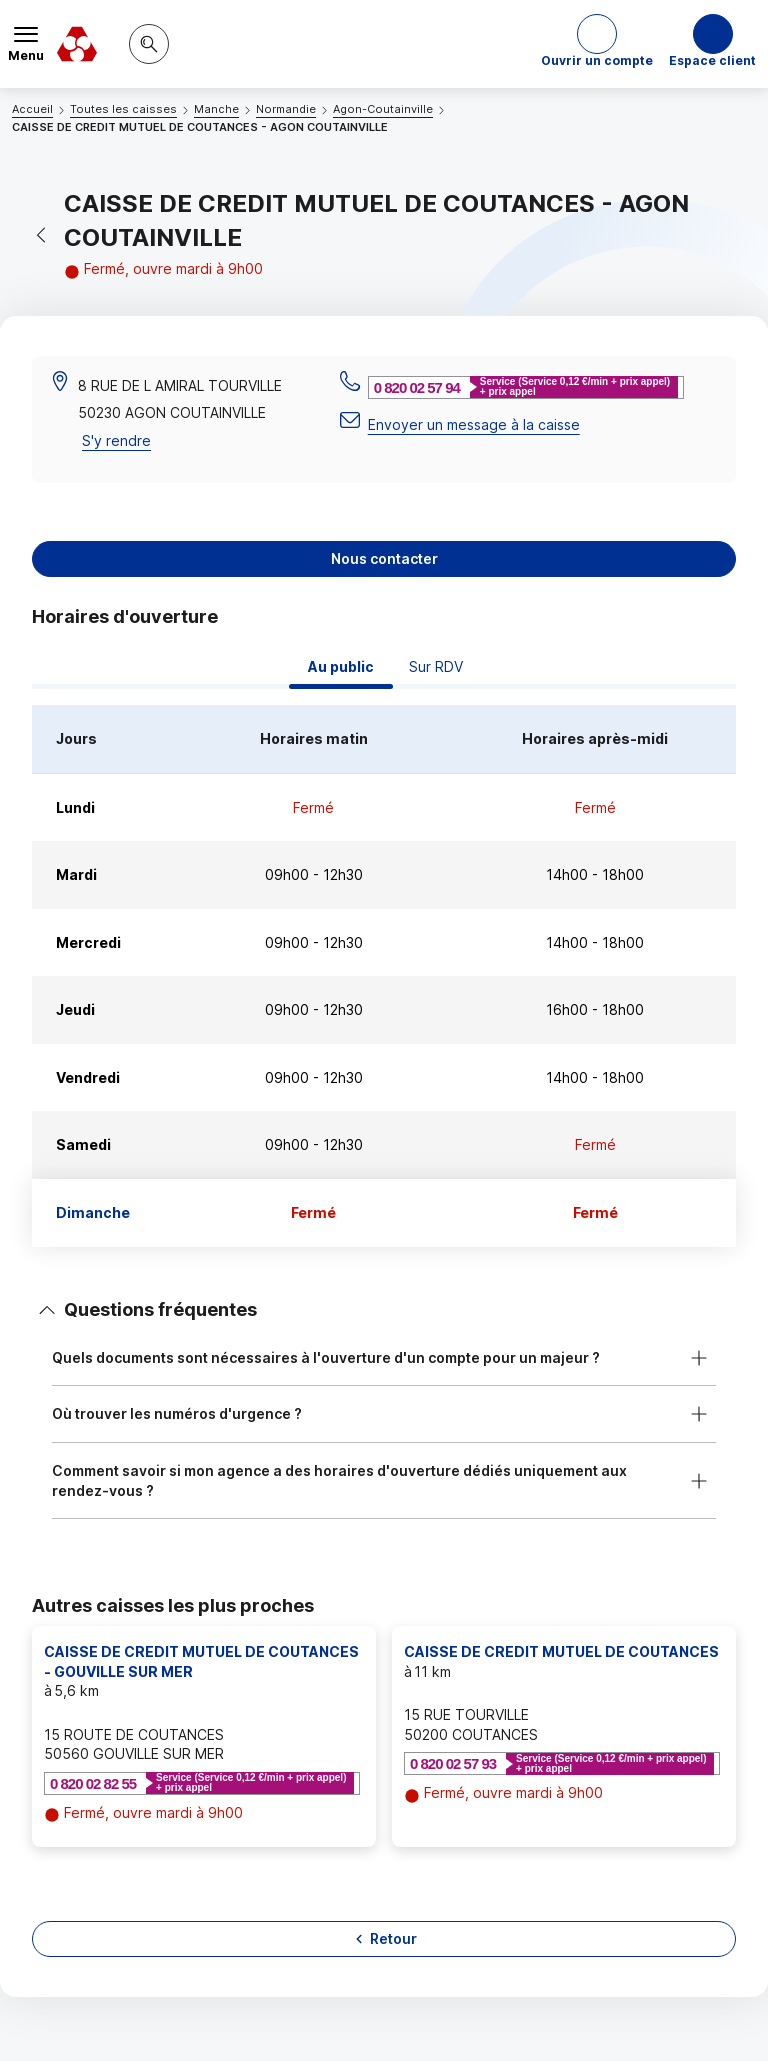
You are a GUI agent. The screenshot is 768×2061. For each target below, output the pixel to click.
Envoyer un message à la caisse (474, 424)
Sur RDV (436, 666)
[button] (597, 44)
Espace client (712, 60)
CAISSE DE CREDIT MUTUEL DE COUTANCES (561, 1651)
